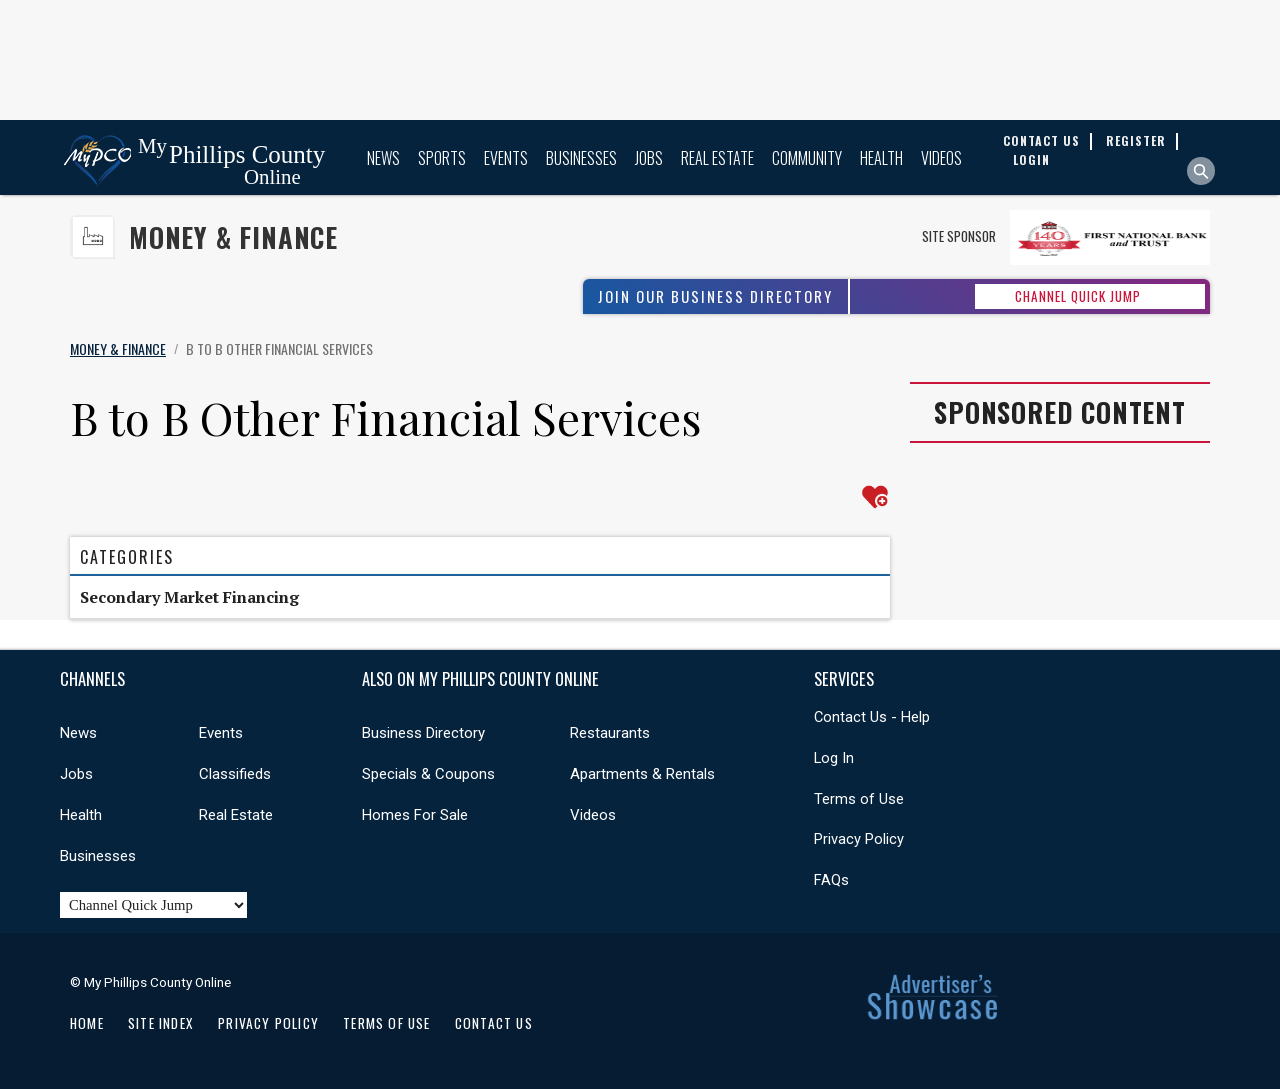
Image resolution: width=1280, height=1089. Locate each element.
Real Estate (717, 158)
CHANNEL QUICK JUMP (1078, 296)
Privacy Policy (859, 839)
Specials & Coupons (428, 774)
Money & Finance (233, 237)
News (383, 158)
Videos (941, 158)
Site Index (161, 1023)
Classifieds (235, 774)
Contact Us (494, 1023)
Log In (834, 758)
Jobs (649, 158)
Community (807, 158)
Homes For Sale (415, 815)
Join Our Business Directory (715, 296)
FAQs (831, 880)
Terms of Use (859, 799)
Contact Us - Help (872, 717)
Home (87, 1023)
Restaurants (610, 733)
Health (881, 158)
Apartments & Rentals (642, 774)
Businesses (581, 158)
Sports (442, 158)
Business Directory (423, 733)
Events (506, 158)
